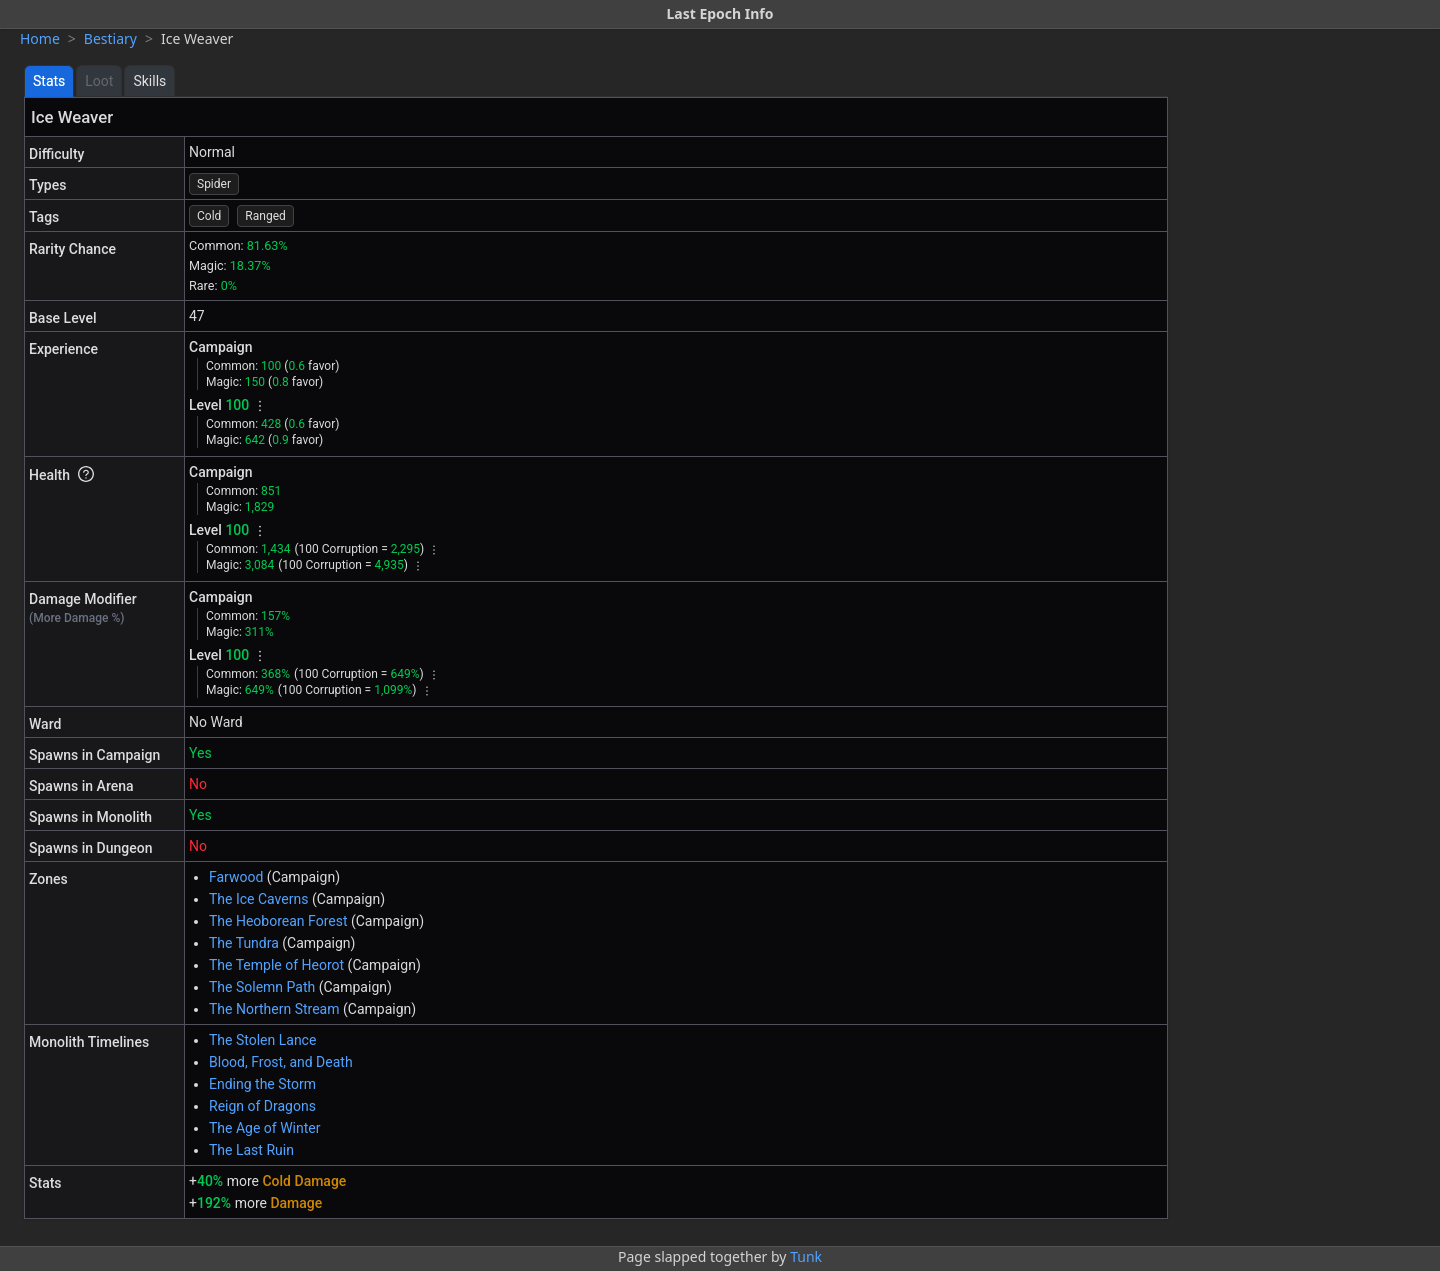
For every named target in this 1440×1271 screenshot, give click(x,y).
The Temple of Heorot (276, 965)
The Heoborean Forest (278, 921)
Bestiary (110, 38)
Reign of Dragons (262, 1106)
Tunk (806, 1256)
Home (40, 38)
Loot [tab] (99, 81)
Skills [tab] (149, 81)
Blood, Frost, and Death (281, 1062)
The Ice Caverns (258, 899)
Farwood (236, 877)
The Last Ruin (251, 1150)
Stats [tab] (49, 81)
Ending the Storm (262, 1084)
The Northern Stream (274, 1009)
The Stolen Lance (262, 1040)
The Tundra (244, 943)
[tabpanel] (596, 658)
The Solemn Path (262, 987)
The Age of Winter (264, 1128)
